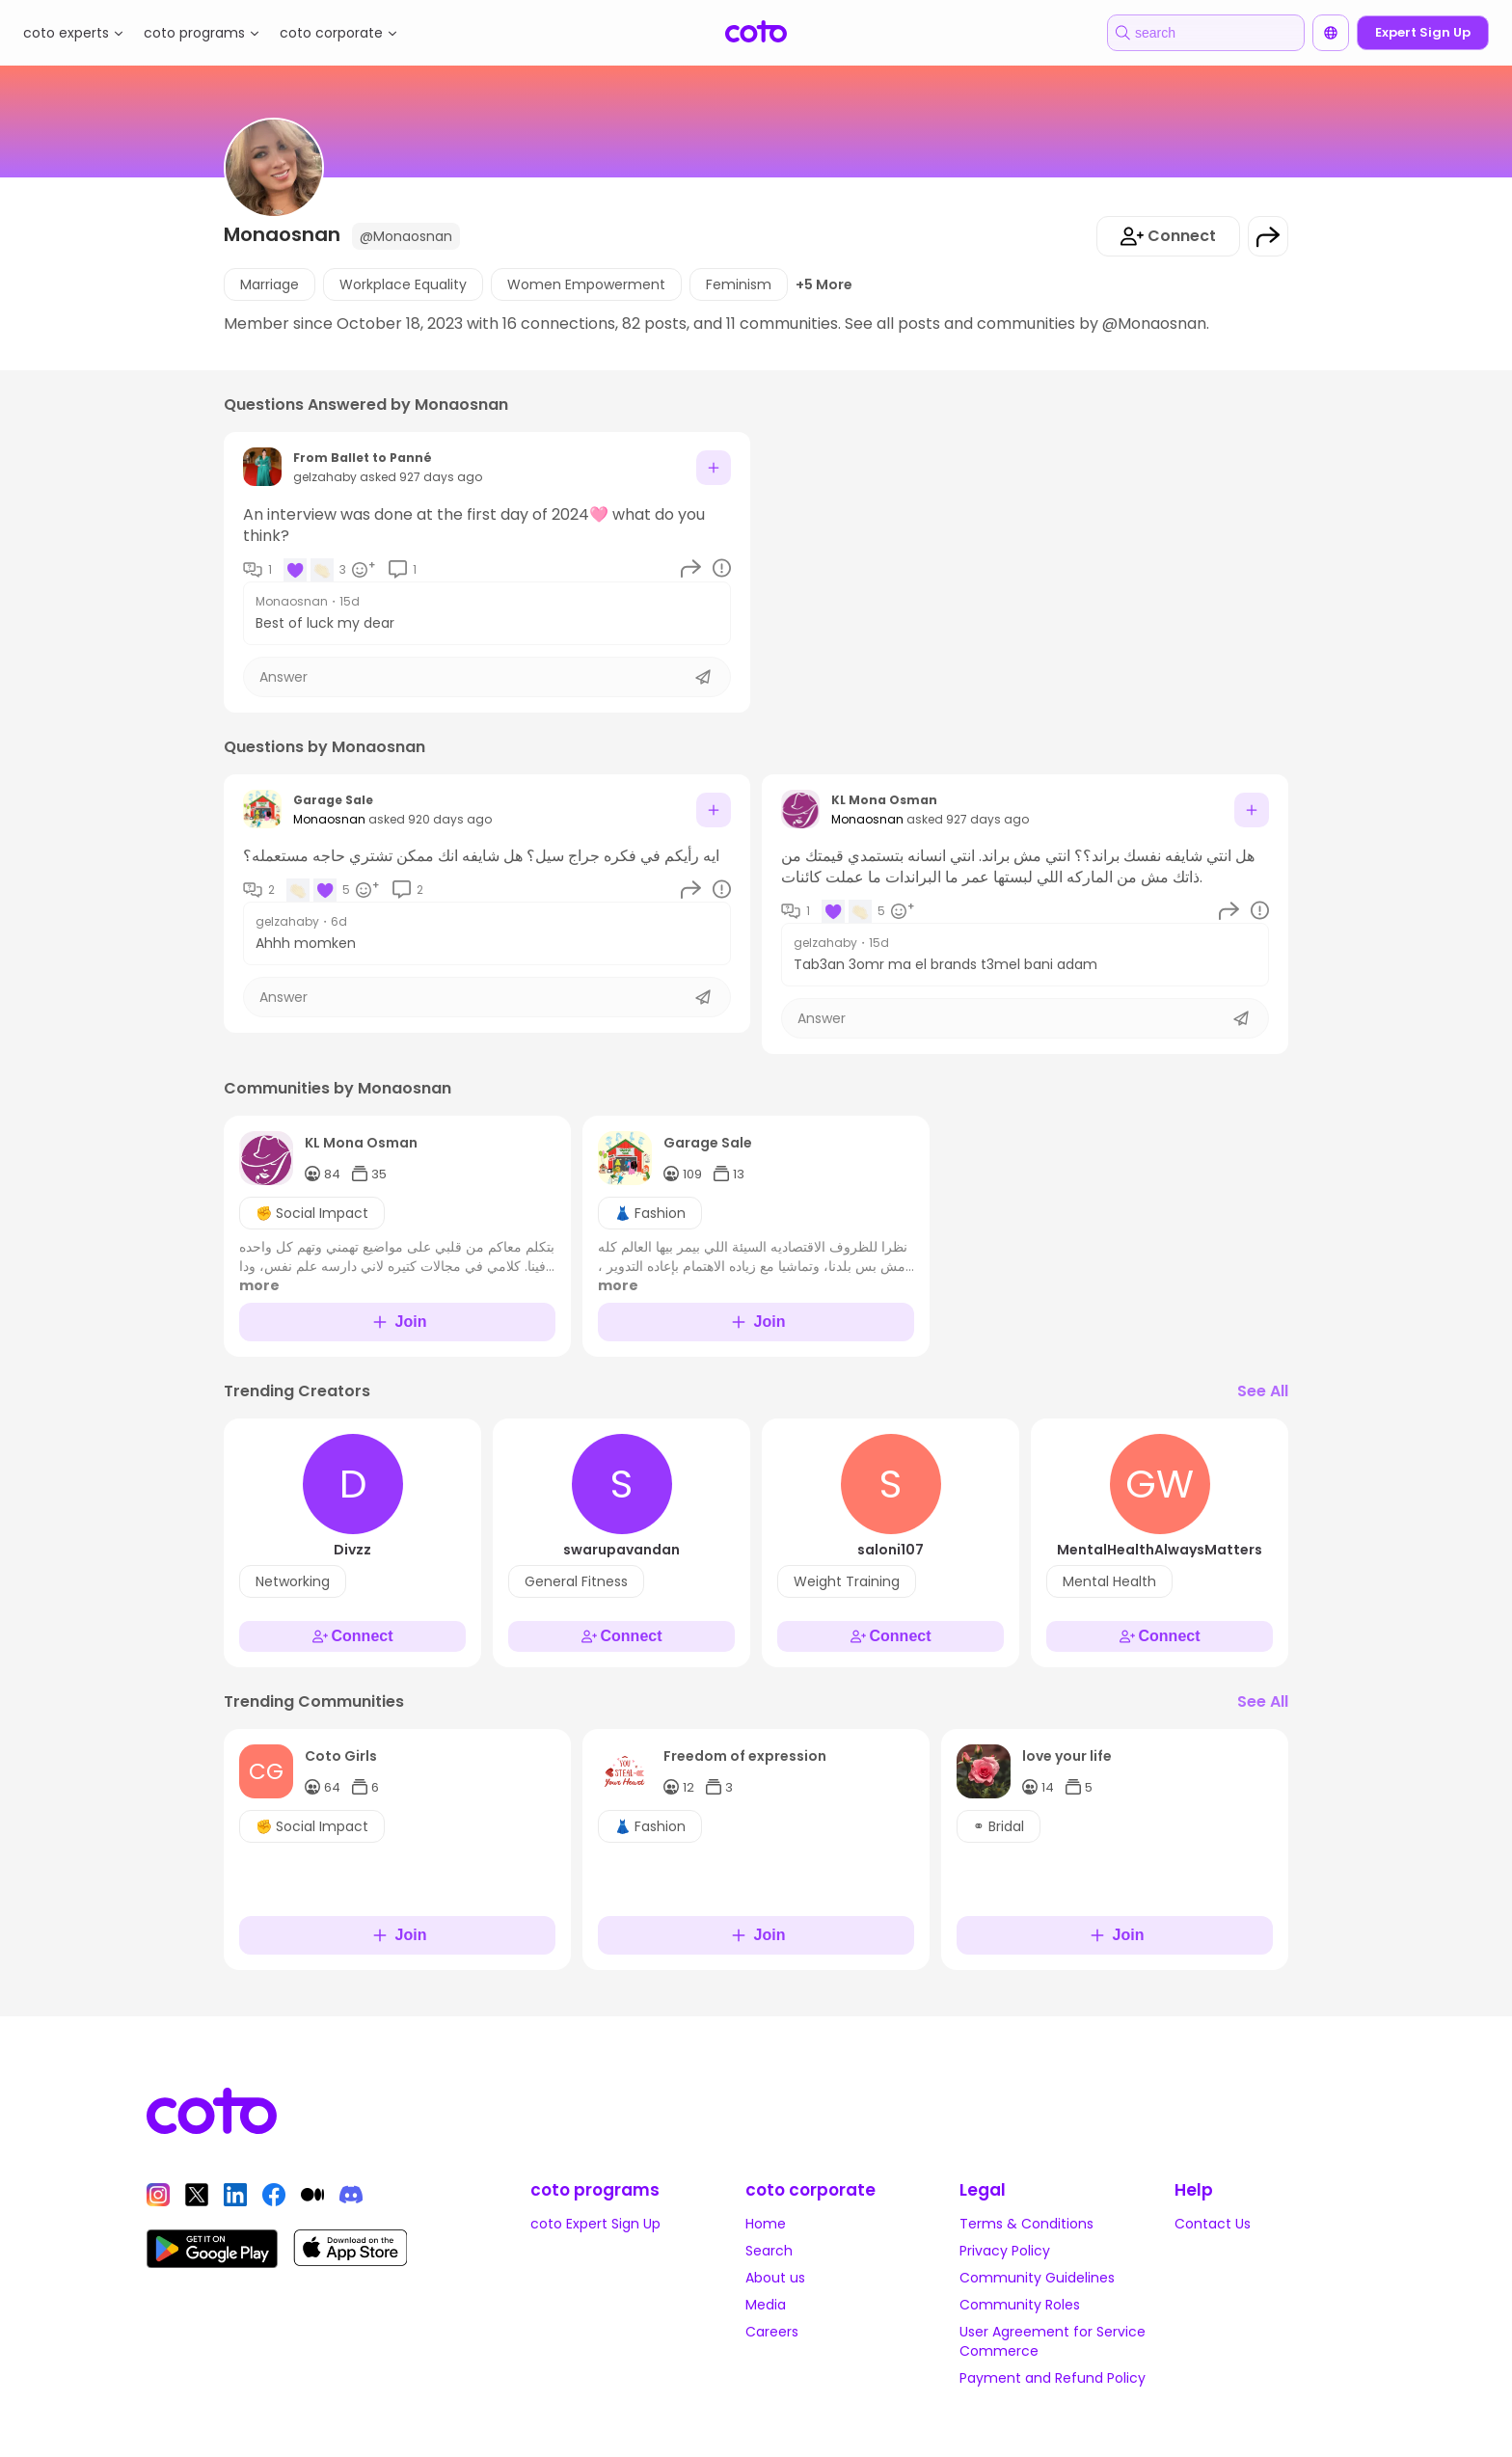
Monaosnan (292, 601)
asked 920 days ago (430, 819)
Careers (771, 2331)
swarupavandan (621, 1549)
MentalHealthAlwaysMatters (1159, 1549)
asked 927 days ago (421, 477)
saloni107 (890, 1549)
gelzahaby (325, 477)
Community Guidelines (1037, 2277)
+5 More (824, 284)
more (259, 1285)
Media (765, 2304)
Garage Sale (333, 800)
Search (769, 2250)
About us (775, 2277)
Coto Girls (341, 1756)
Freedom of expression (744, 1756)
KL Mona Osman (884, 800)
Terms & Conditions (1026, 2223)
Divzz (352, 1549)
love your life (1067, 1756)
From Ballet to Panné (362, 457)
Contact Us (1212, 2223)
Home (765, 2223)
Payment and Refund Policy (1052, 2378)
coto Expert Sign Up (595, 2223)
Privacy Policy (1004, 2250)
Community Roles (1019, 2304)
